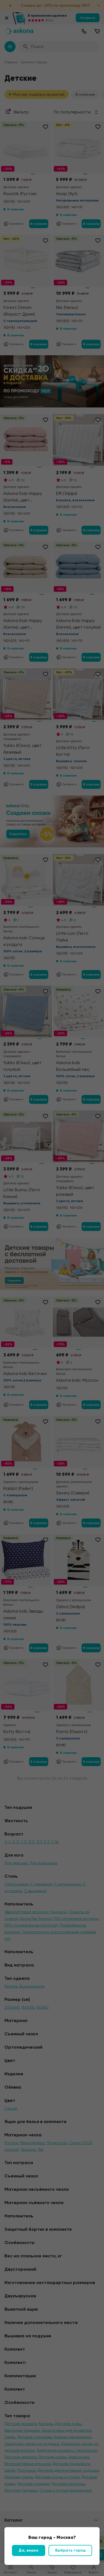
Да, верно (29, 2550)
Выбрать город (70, 2550)
